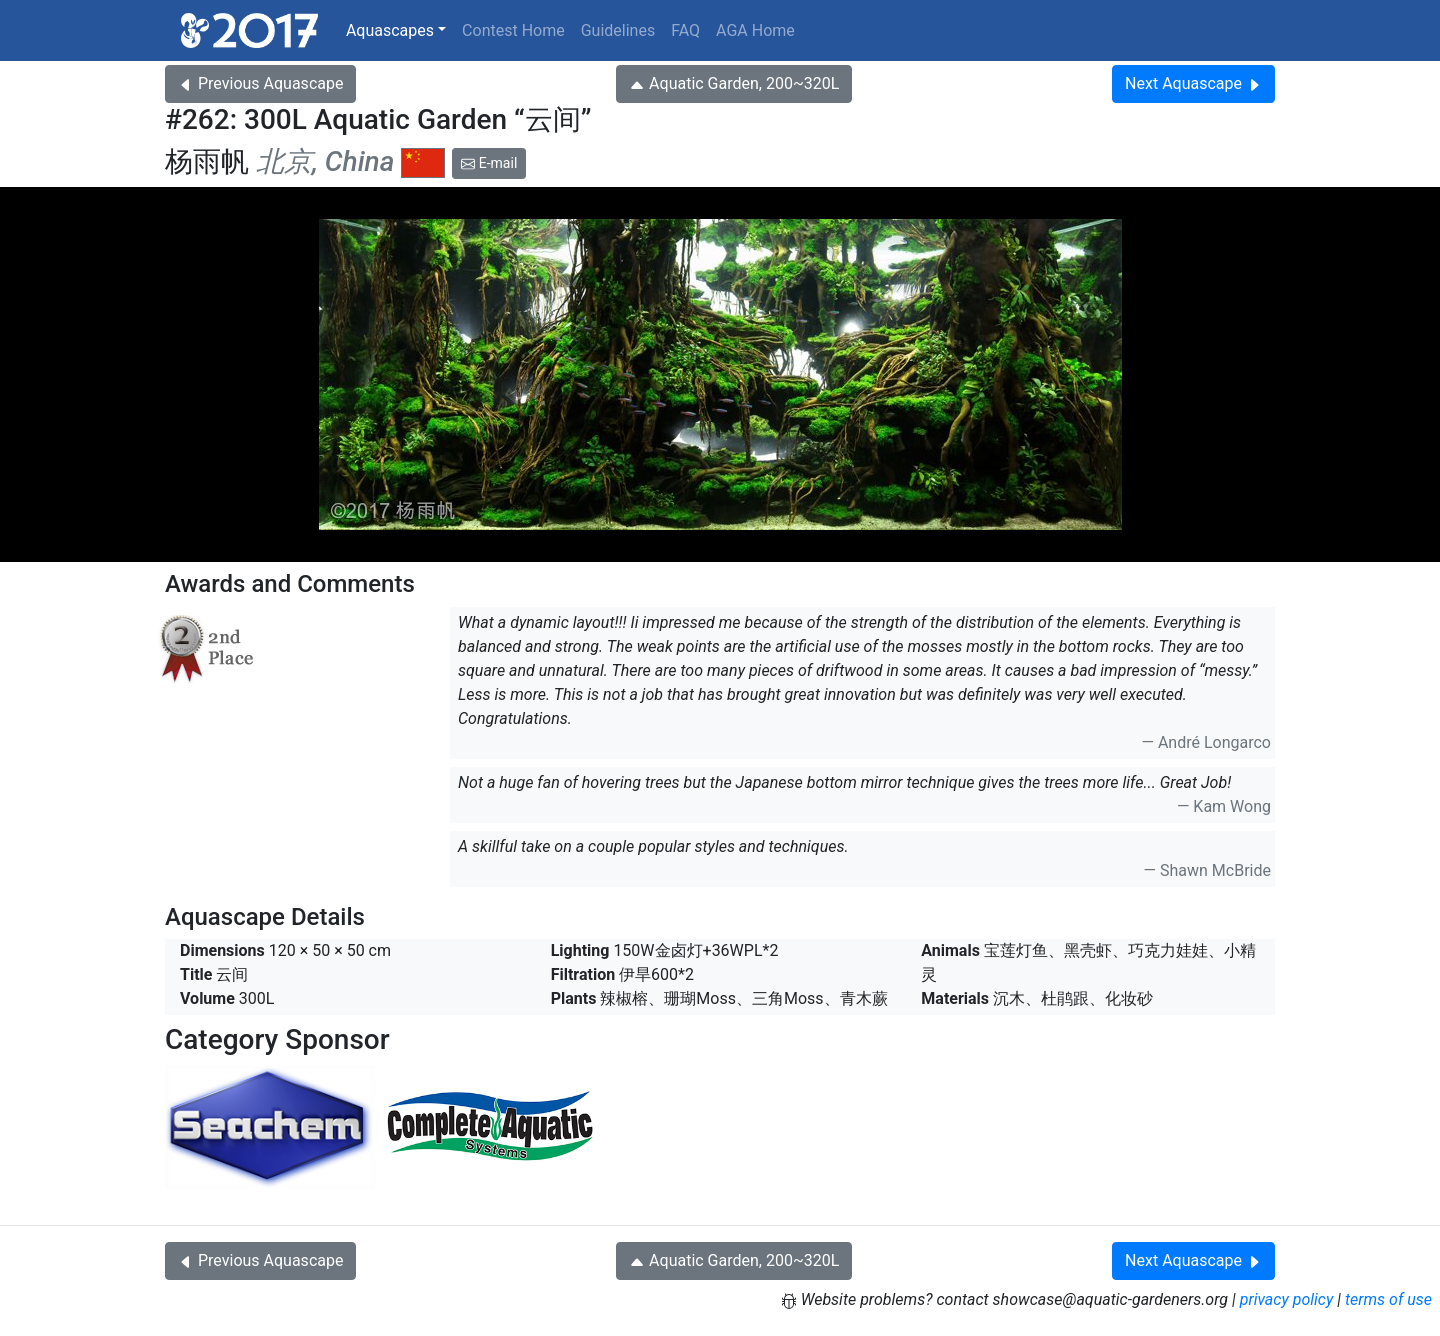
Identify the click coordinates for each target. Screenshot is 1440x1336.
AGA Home (755, 30)
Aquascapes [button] (390, 30)
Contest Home (513, 30)
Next (1193, 83)
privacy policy (1287, 1299)
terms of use (1388, 1299)
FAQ (685, 30)
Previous (260, 83)
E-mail (489, 163)
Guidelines (618, 30)
